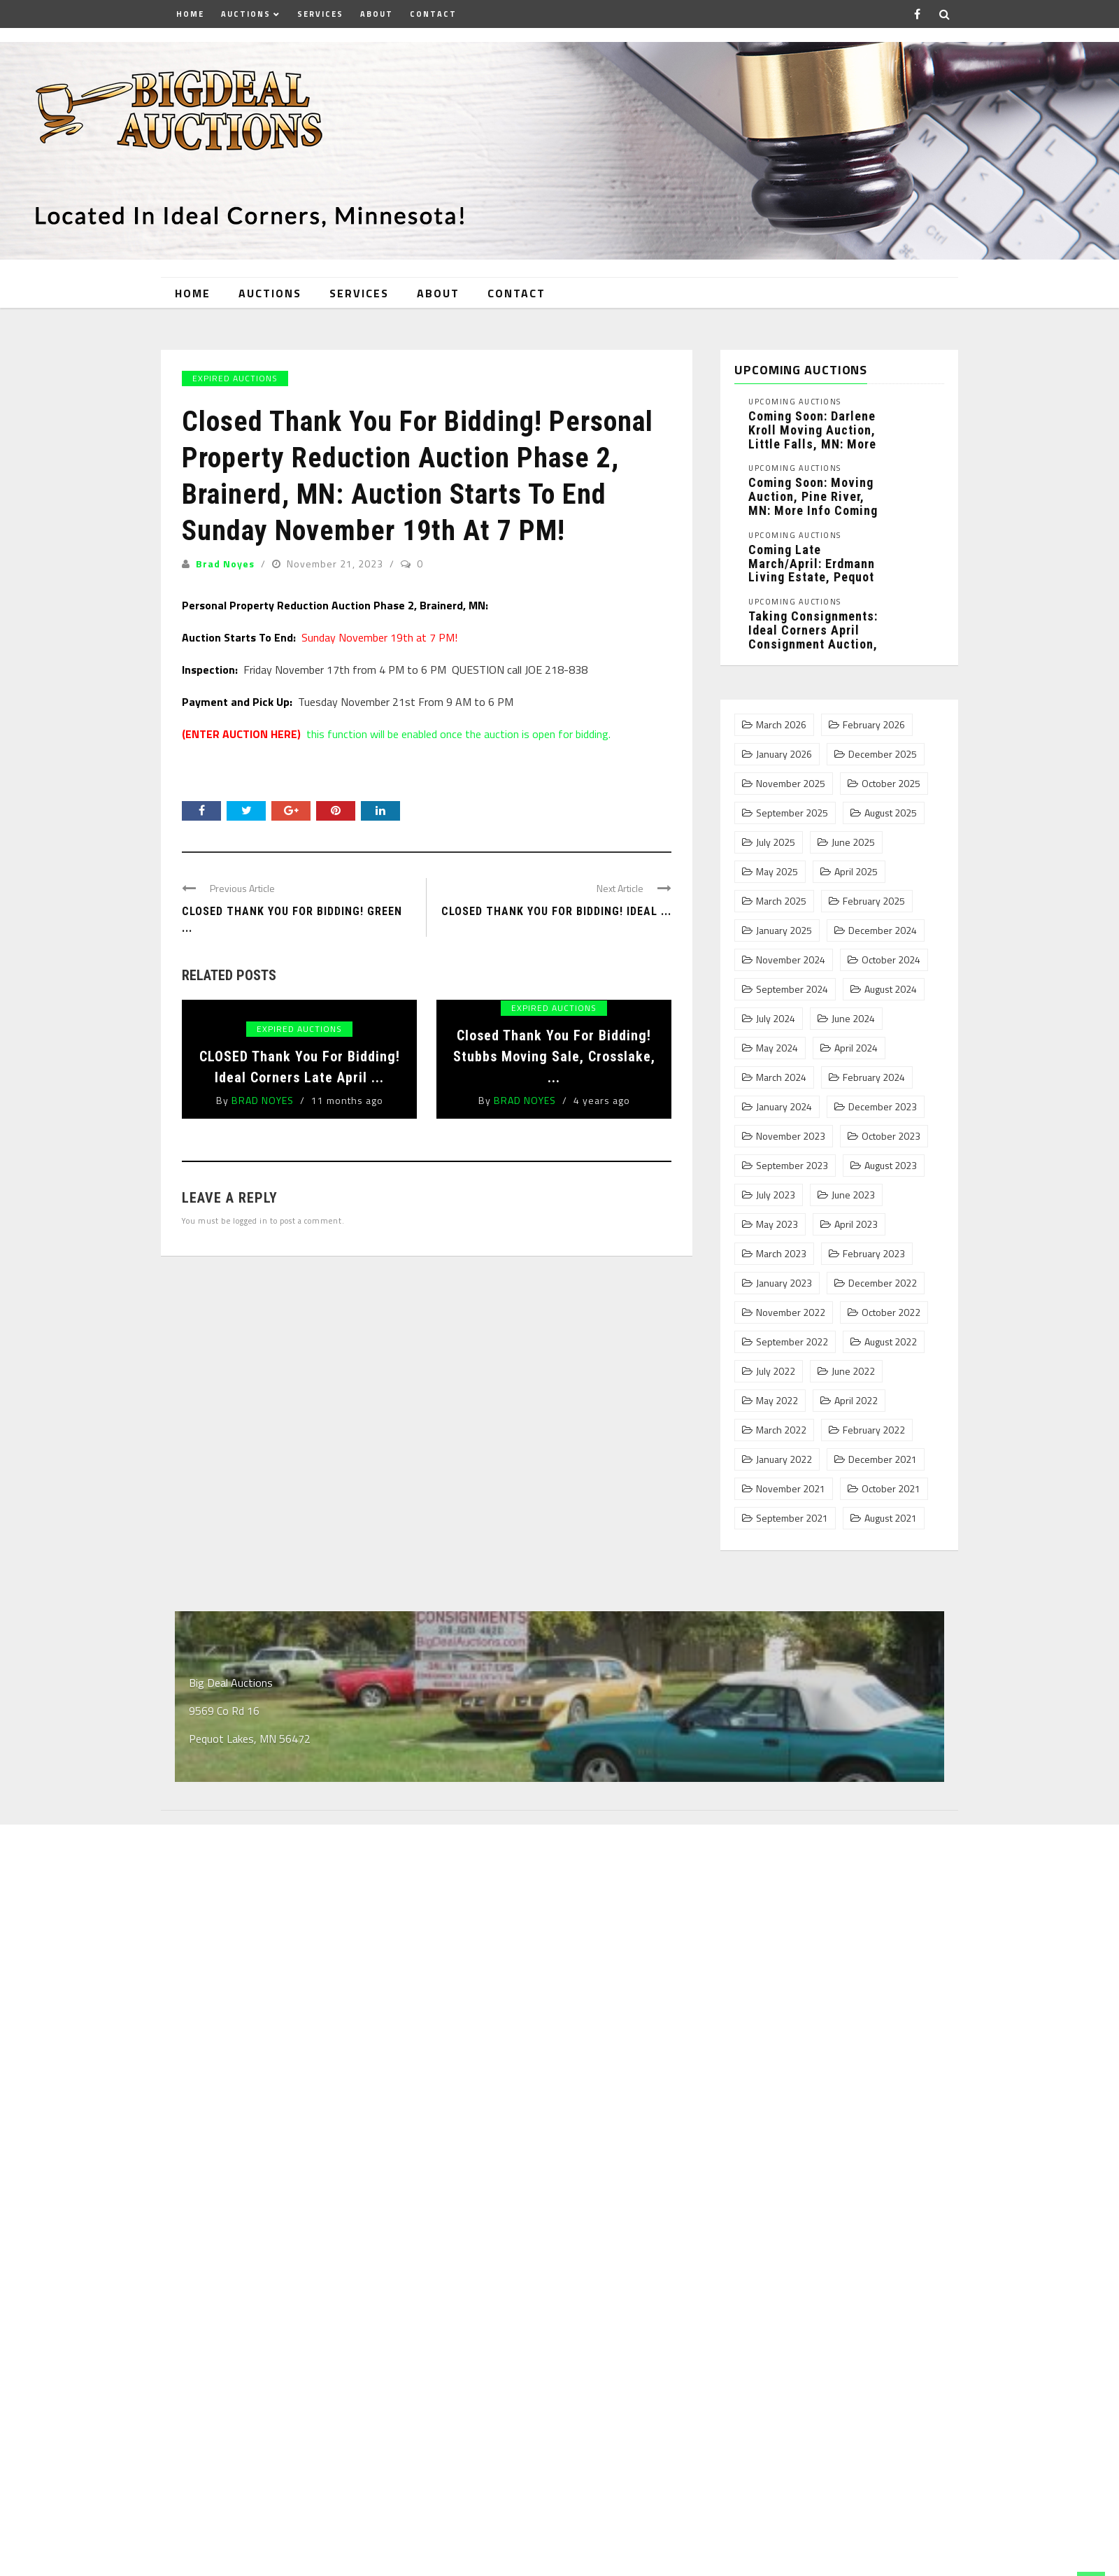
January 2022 (784, 1459)
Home (190, 14)
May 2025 (777, 872)
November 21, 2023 (336, 563)
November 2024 (790, 960)
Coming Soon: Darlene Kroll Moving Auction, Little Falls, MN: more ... (812, 437)
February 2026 (874, 725)
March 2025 (781, 901)
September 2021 (792, 1518)
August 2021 (890, 1518)
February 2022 (874, 1430)
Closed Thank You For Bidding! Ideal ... (556, 911)
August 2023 (890, 1166)
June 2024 (853, 1019)
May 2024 (777, 1048)
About (376, 14)
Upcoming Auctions (794, 402)
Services (320, 14)
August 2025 (890, 813)
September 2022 (792, 1342)
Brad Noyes (225, 563)
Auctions (246, 14)
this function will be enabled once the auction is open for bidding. (396, 734)
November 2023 (790, 1136)
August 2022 (890, 1342)
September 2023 (792, 1166)
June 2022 (853, 1371)
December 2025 (882, 754)
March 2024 (781, 1077)
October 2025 (891, 784)
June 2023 (853, 1195)
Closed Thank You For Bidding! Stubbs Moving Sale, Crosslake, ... (554, 1056)
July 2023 (775, 1195)
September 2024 (792, 989)
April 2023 (856, 1224)
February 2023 (874, 1254)
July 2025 (775, 842)
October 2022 (891, 1312)
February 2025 (874, 901)
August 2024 (890, 989)
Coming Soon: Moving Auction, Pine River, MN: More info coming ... (813, 503)
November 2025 (790, 784)
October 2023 (891, 1136)
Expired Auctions (235, 378)
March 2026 (781, 725)
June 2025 (853, 842)
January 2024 (784, 1107)
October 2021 (891, 1489)
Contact (433, 14)
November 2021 (790, 1489)
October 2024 (891, 960)
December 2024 (882, 930)
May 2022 (777, 1401)
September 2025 (792, 813)
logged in (250, 1220)
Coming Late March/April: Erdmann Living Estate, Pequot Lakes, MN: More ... (811, 570)
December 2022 (882, 1283)
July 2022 (775, 1371)
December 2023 (882, 1107)
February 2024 (874, 1077)
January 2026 (784, 754)
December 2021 (882, 1459)
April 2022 (856, 1401)
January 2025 (784, 930)
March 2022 (781, 1430)
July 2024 (775, 1019)
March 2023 (781, 1254)
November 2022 (790, 1312)
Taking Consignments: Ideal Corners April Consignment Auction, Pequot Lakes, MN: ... (813, 637)
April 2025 (856, 872)
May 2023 (777, 1224)
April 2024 (856, 1048)
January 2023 (784, 1283)
